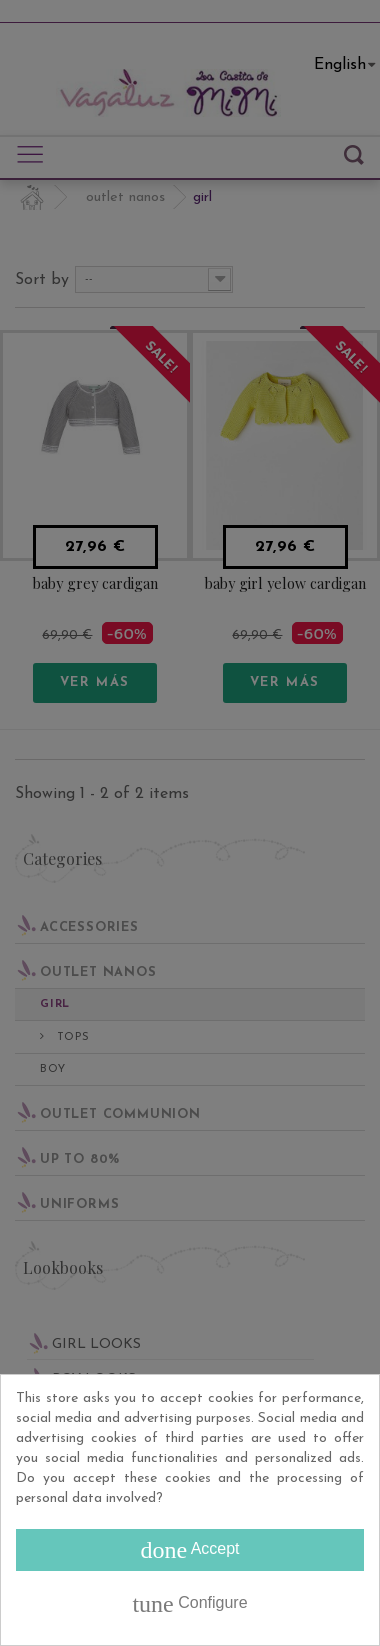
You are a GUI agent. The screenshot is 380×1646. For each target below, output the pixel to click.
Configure (189, 1604)
